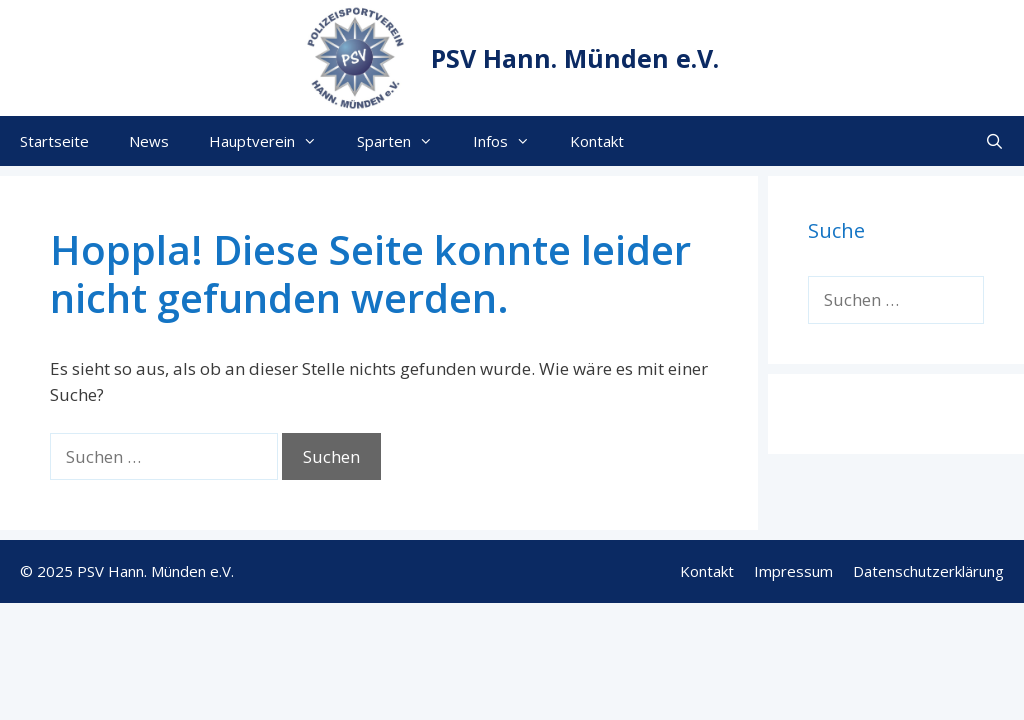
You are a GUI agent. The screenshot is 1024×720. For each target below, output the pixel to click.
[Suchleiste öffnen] (994, 141)
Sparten (405, 141)
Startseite (54, 141)
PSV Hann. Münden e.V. (575, 58)
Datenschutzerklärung (928, 571)
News (149, 141)
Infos (511, 141)
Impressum (793, 571)
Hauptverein (273, 141)
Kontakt (597, 141)
